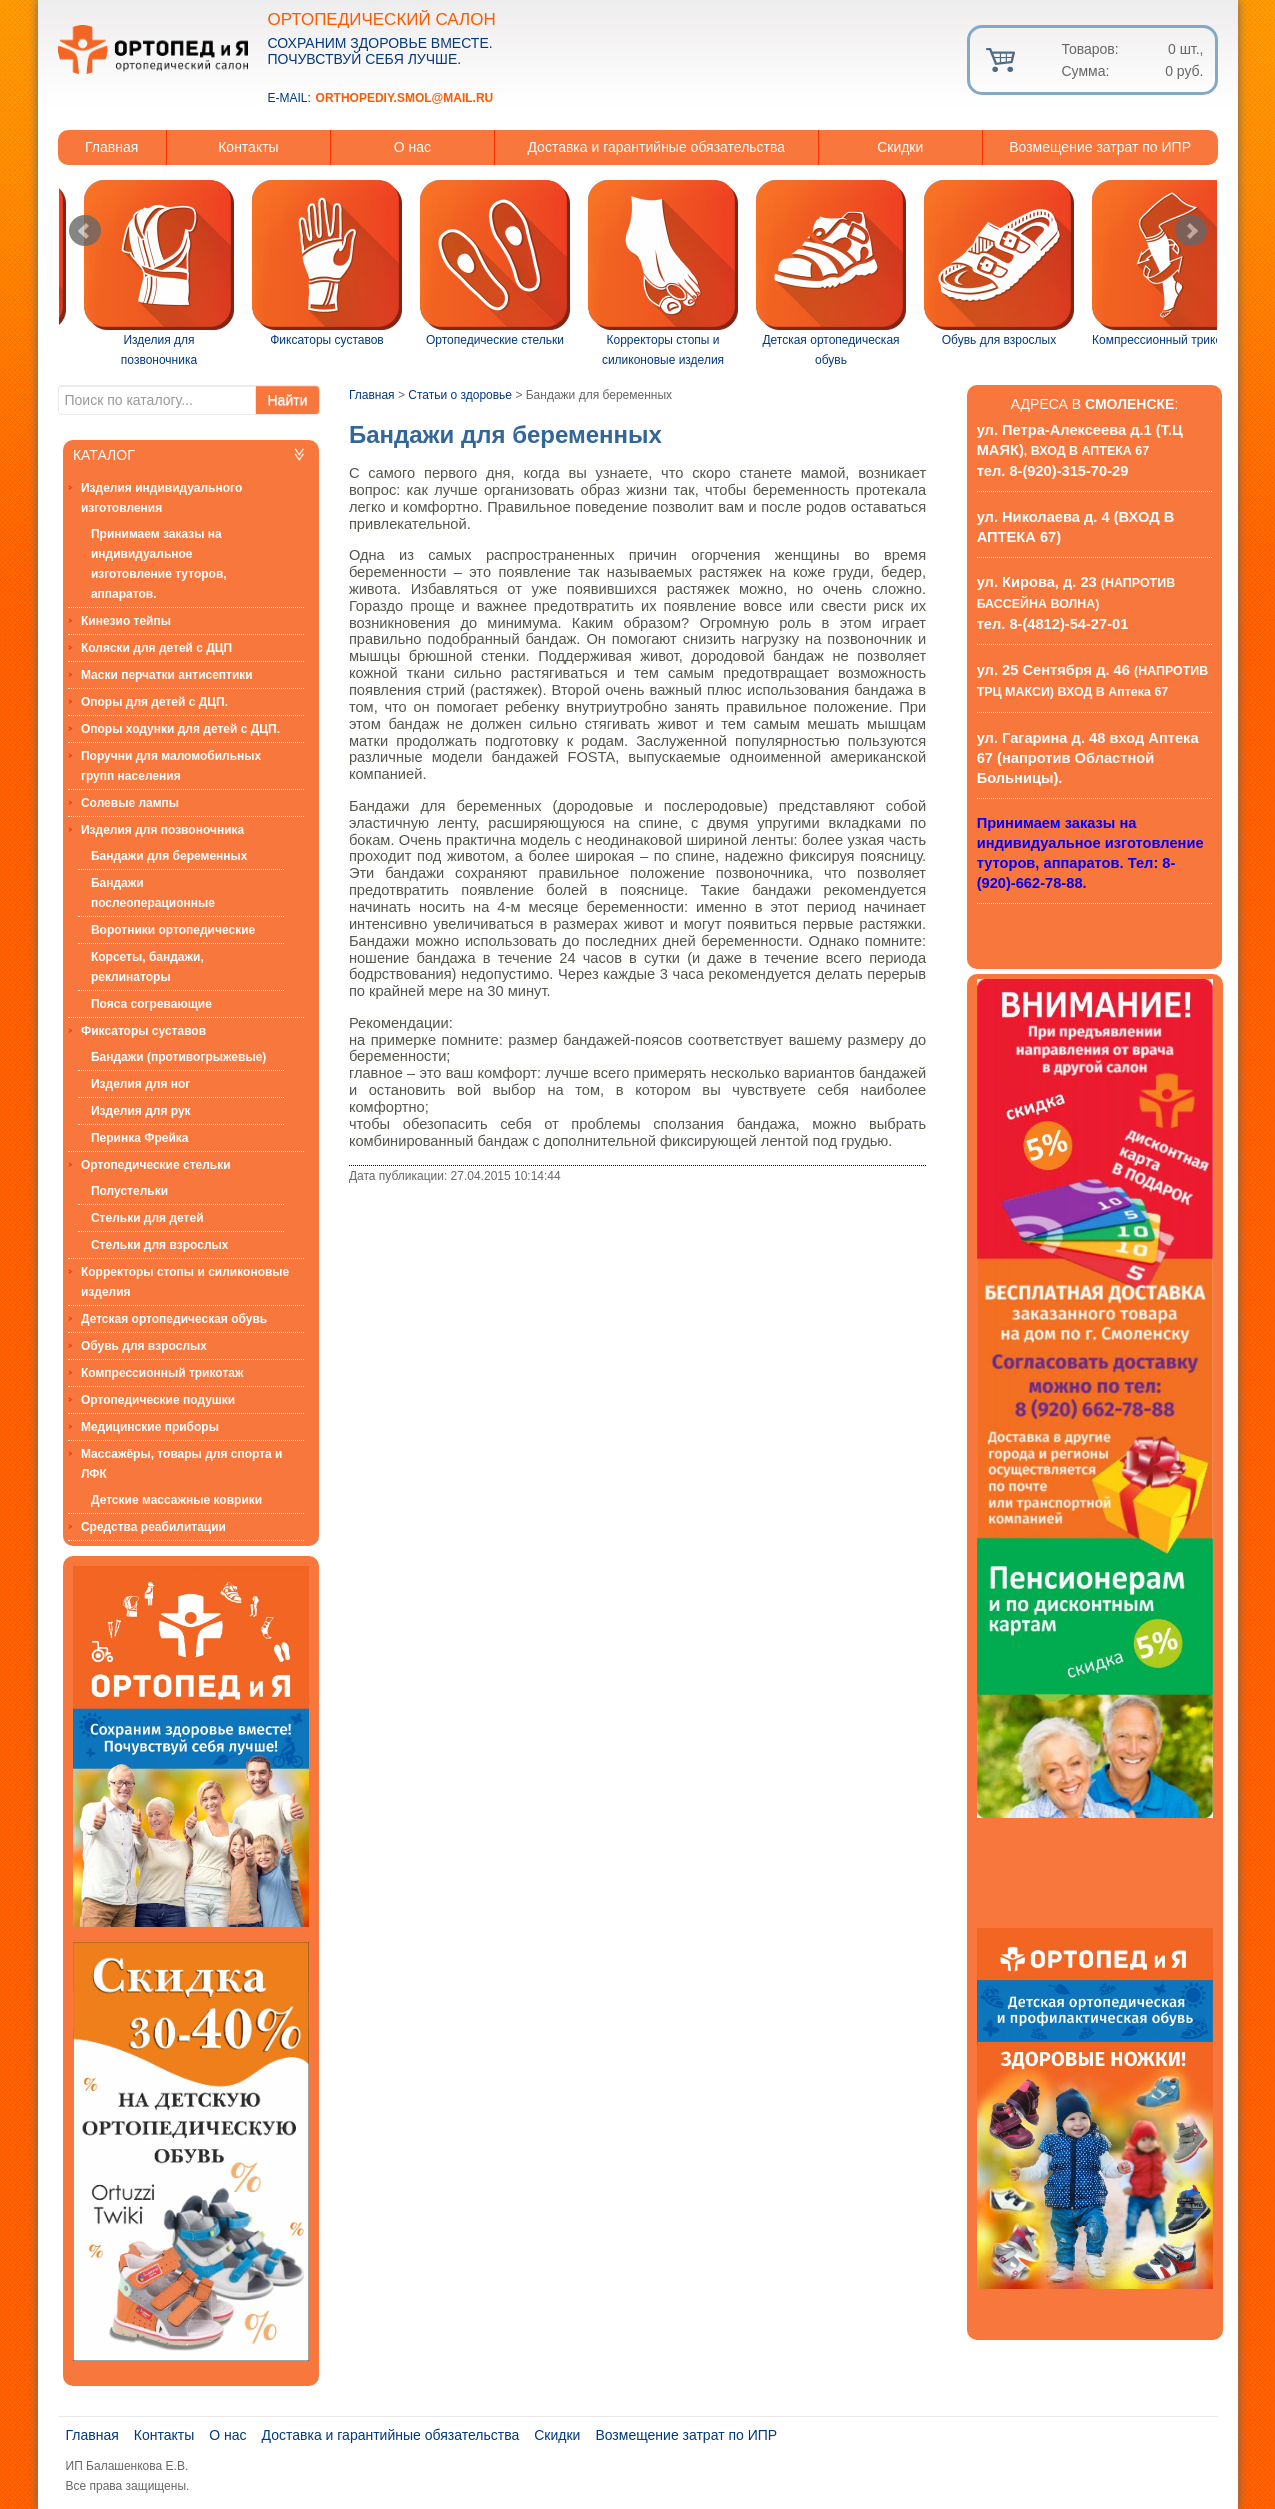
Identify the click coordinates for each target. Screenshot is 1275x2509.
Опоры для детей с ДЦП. (154, 702)
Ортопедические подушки (158, 1400)
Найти (288, 400)
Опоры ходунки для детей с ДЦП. (180, 729)
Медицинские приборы (150, 1427)
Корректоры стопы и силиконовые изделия (185, 1282)
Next (1191, 231)
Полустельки (129, 1191)
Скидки (900, 147)
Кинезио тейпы (126, 621)
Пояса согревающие (151, 1004)
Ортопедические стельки (156, 1165)
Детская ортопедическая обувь (174, 1319)
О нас (412, 147)
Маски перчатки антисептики (167, 675)
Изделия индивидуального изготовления (161, 498)
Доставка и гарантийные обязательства (656, 147)
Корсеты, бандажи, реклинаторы (147, 967)
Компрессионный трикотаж (162, 1373)
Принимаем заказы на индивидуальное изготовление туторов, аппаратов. (159, 564)
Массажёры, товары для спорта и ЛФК (182, 1464)
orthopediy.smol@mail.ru (405, 98)
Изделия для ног (140, 1084)
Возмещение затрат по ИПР (1100, 147)
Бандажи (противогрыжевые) (178, 1057)
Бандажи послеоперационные (153, 893)
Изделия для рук (141, 1111)
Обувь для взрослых (144, 1346)
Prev (85, 231)
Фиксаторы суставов (143, 1031)
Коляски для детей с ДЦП (156, 648)
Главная (111, 147)
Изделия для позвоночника (162, 830)
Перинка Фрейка (140, 1138)
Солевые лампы (130, 803)
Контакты (248, 147)
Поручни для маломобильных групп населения (171, 766)
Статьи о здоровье (460, 395)
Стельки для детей (147, 1218)
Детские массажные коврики (176, 1500)
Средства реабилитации (153, 1527)
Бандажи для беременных (169, 856)
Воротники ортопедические (173, 930)
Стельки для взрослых (160, 1245)
